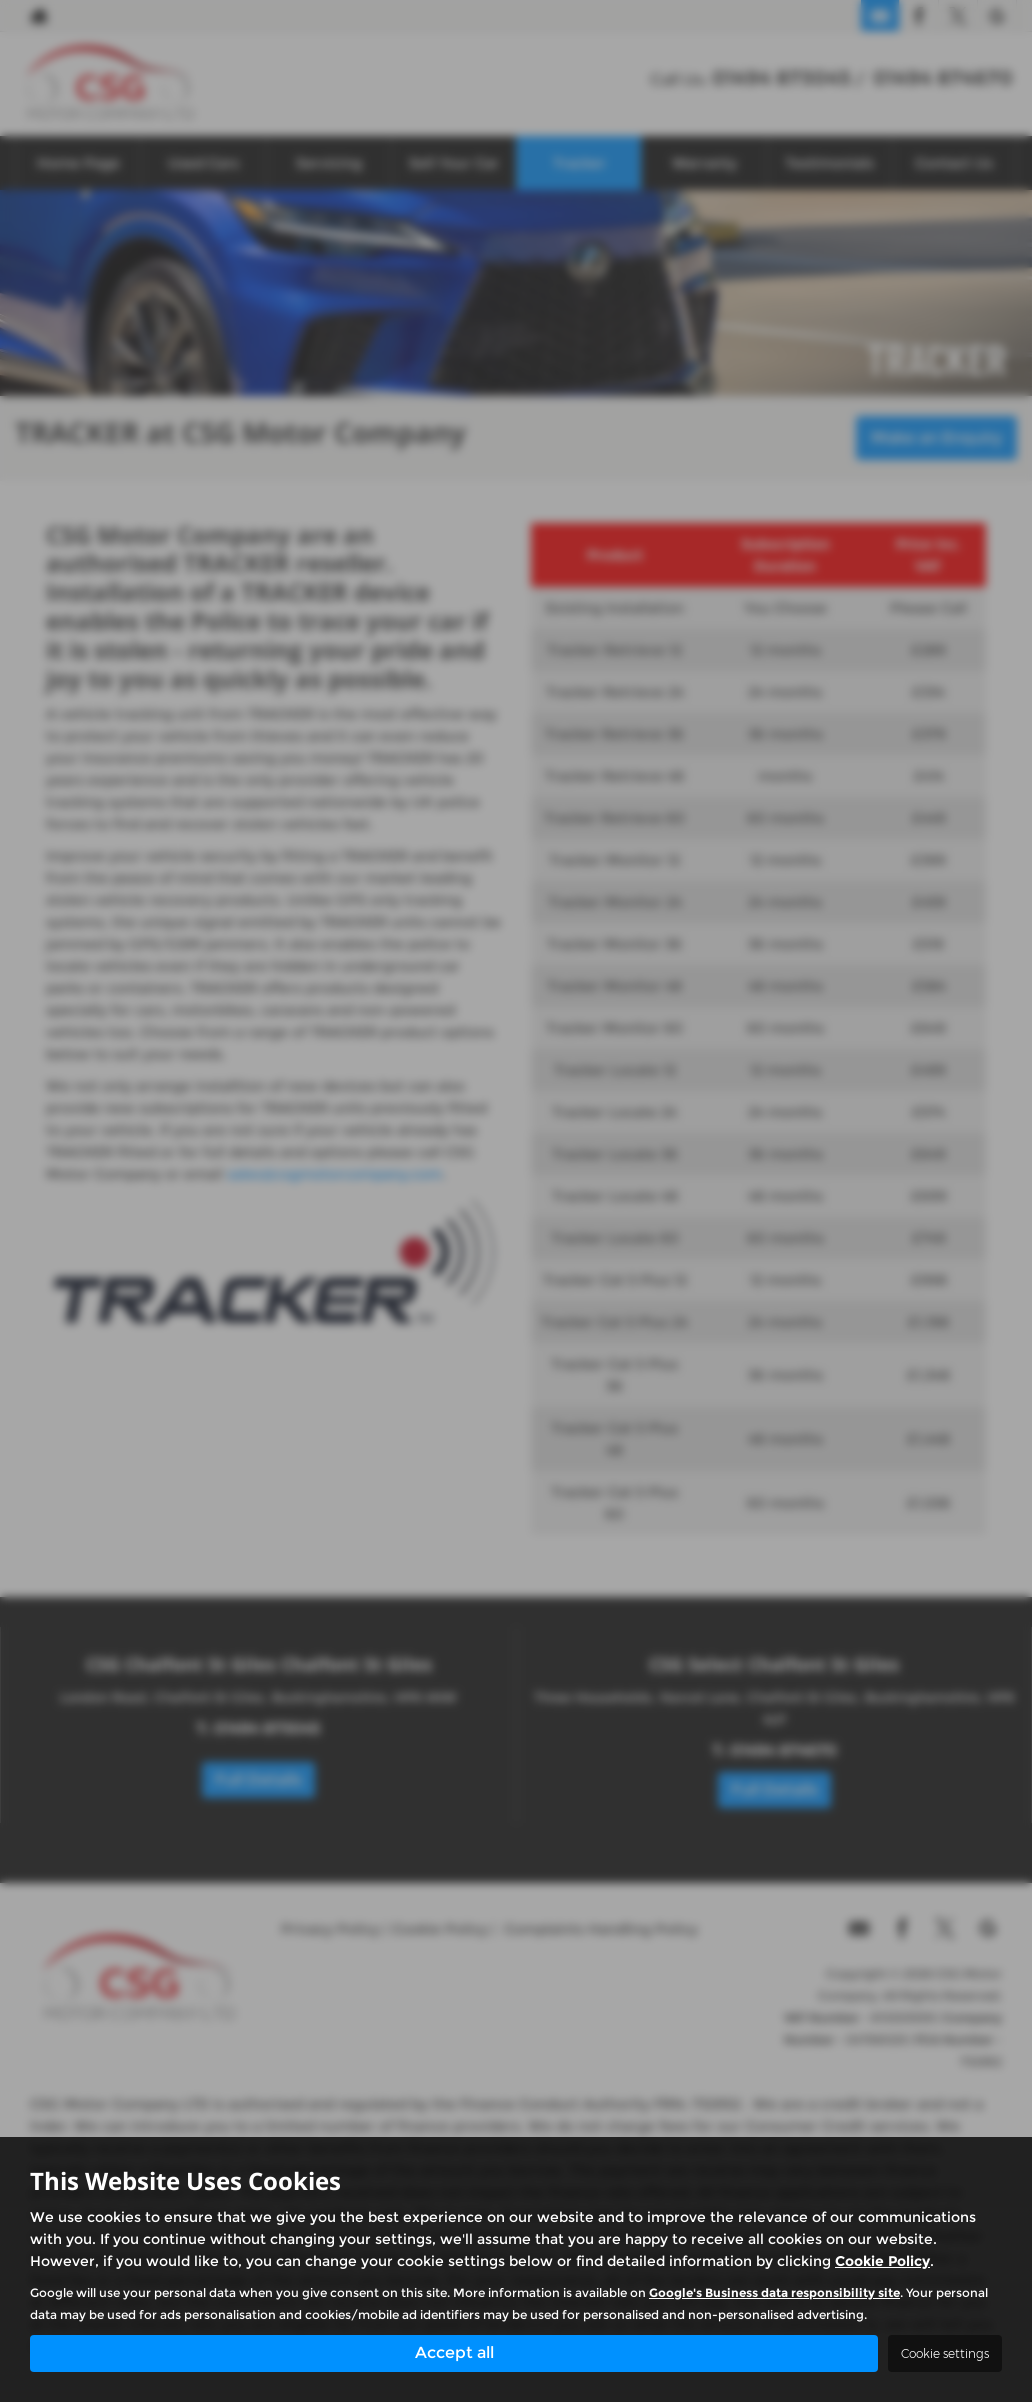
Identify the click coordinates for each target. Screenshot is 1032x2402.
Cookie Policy (882, 2260)
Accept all (454, 2352)
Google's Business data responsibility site (774, 2291)
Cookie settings (945, 2353)
